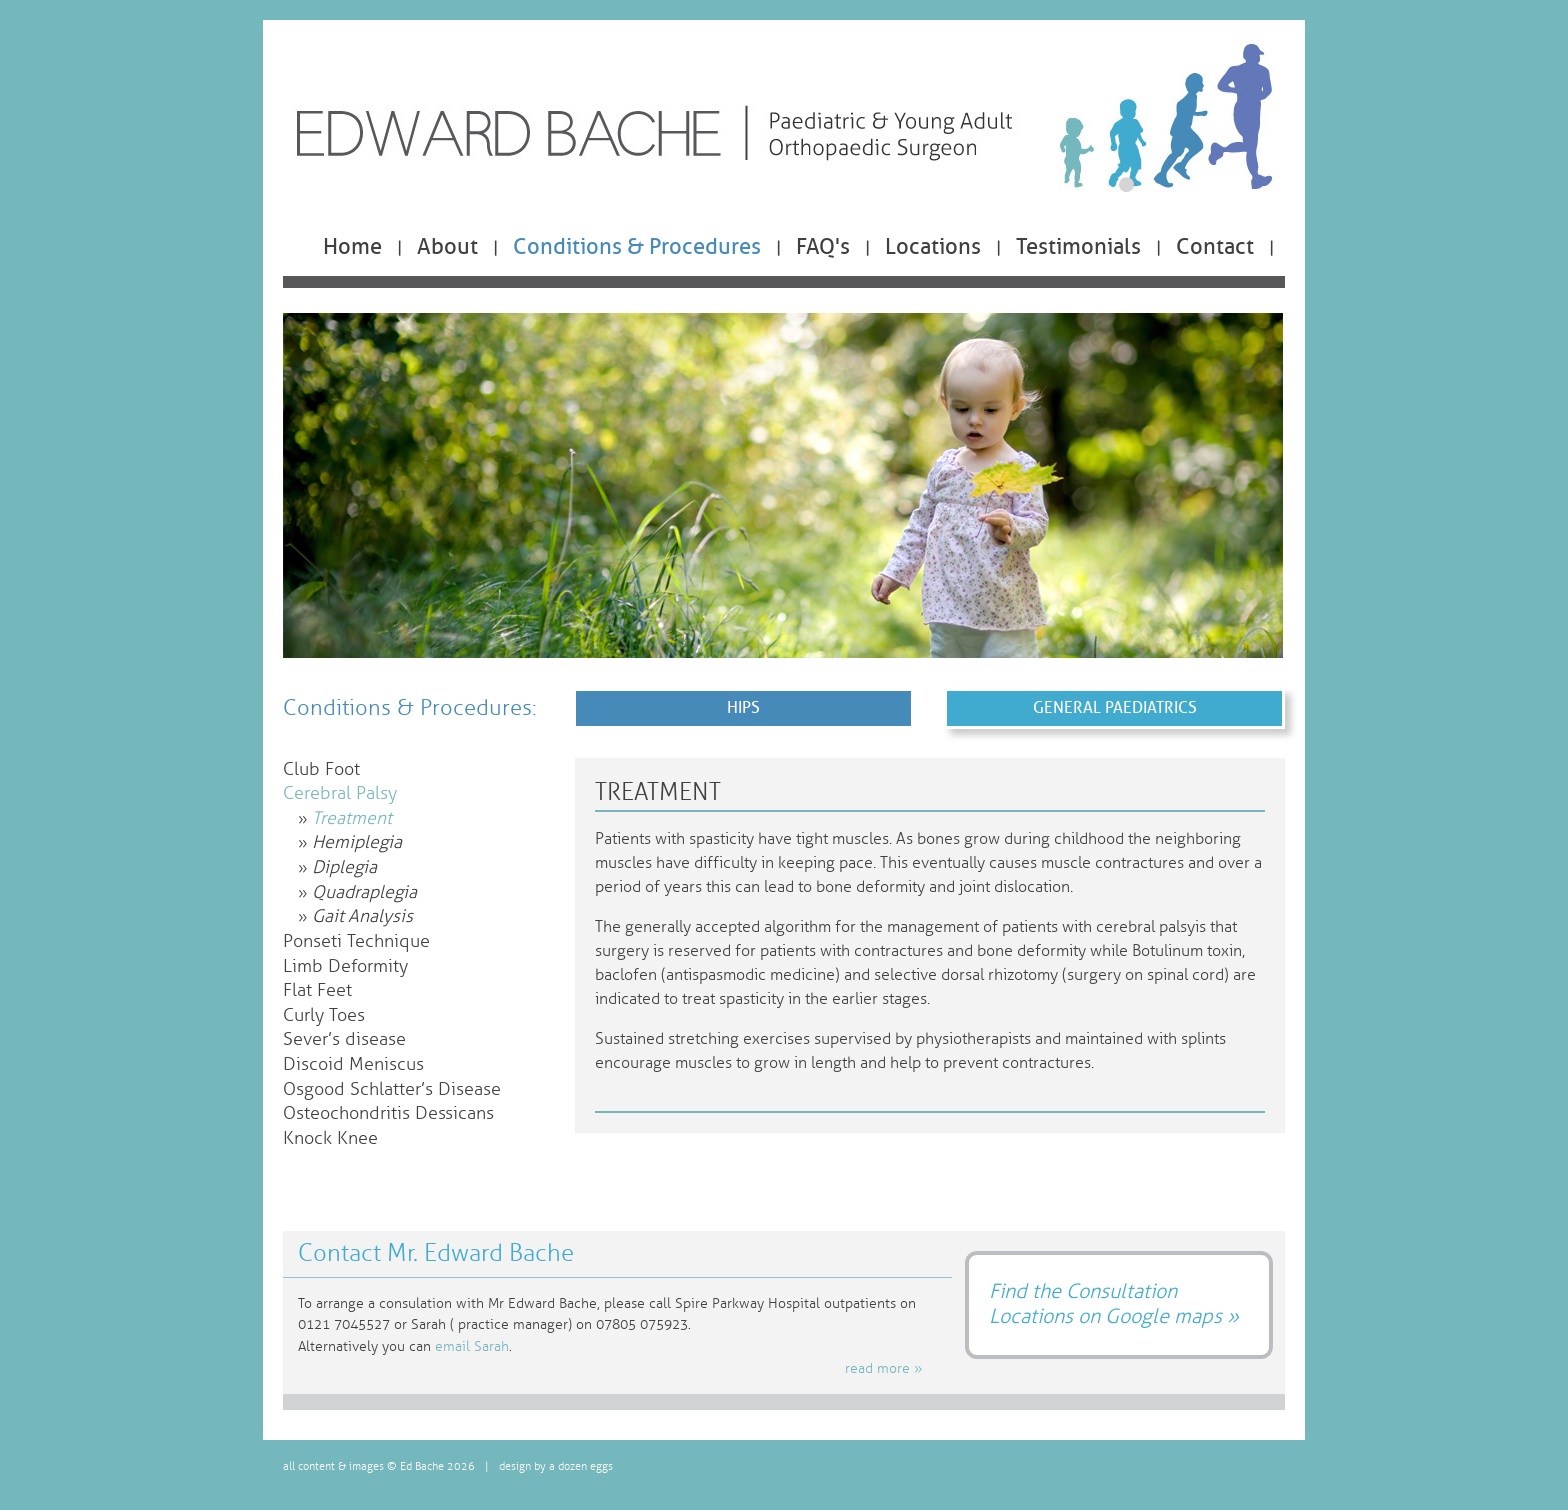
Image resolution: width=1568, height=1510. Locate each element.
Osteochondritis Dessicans (388, 1113)
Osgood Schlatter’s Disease (392, 1089)
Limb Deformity (345, 966)
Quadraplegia (364, 892)
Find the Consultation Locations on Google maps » (1114, 1303)
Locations (933, 247)
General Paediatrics (1115, 707)
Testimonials (1078, 247)
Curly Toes (324, 1015)
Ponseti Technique (356, 941)
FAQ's (823, 247)
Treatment (352, 818)
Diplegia (344, 867)
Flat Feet (317, 990)
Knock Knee (330, 1138)
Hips (743, 707)
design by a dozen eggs (556, 1466)
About (447, 247)
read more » (883, 1368)
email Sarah (472, 1346)
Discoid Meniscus (353, 1064)
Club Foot (321, 769)
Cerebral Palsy (340, 793)
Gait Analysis (362, 916)
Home (352, 247)
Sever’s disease (344, 1039)
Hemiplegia (357, 842)
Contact (1215, 247)
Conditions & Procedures (637, 247)
